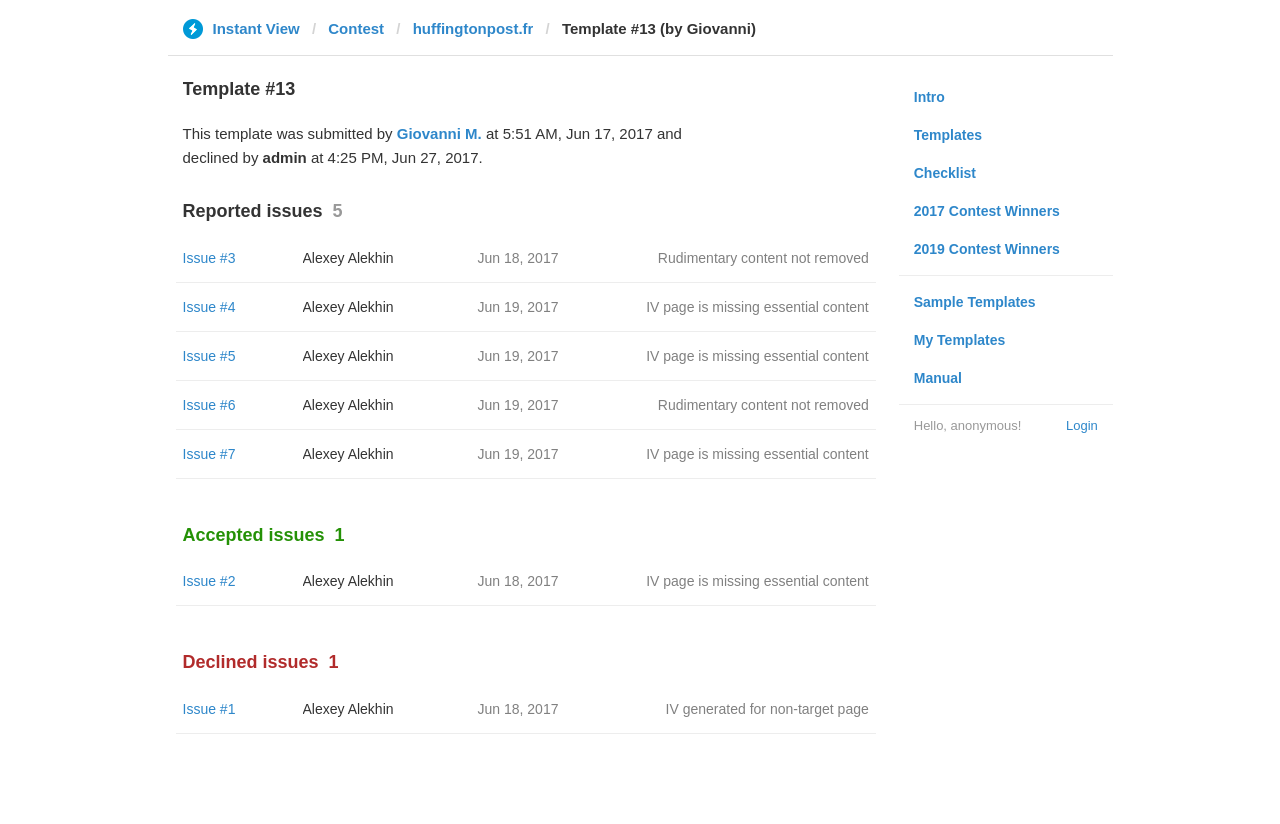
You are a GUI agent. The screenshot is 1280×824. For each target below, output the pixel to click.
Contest (356, 28)
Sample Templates (975, 302)
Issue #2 (209, 581)
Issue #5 (209, 356)
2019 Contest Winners (987, 249)
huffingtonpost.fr (473, 28)
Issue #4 (209, 307)
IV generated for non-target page (767, 709)
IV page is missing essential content (757, 307)
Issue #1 (209, 709)
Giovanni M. (439, 133)
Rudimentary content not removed (763, 258)
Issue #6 (209, 405)
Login (1082, 425)
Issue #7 (209, 454)
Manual (938, 378)
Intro (929, 97)
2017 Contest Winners (987, 211)
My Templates (960, 340)
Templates (948, 135)
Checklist (945, 173)
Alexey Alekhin (348, 258)
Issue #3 (209, 258)
